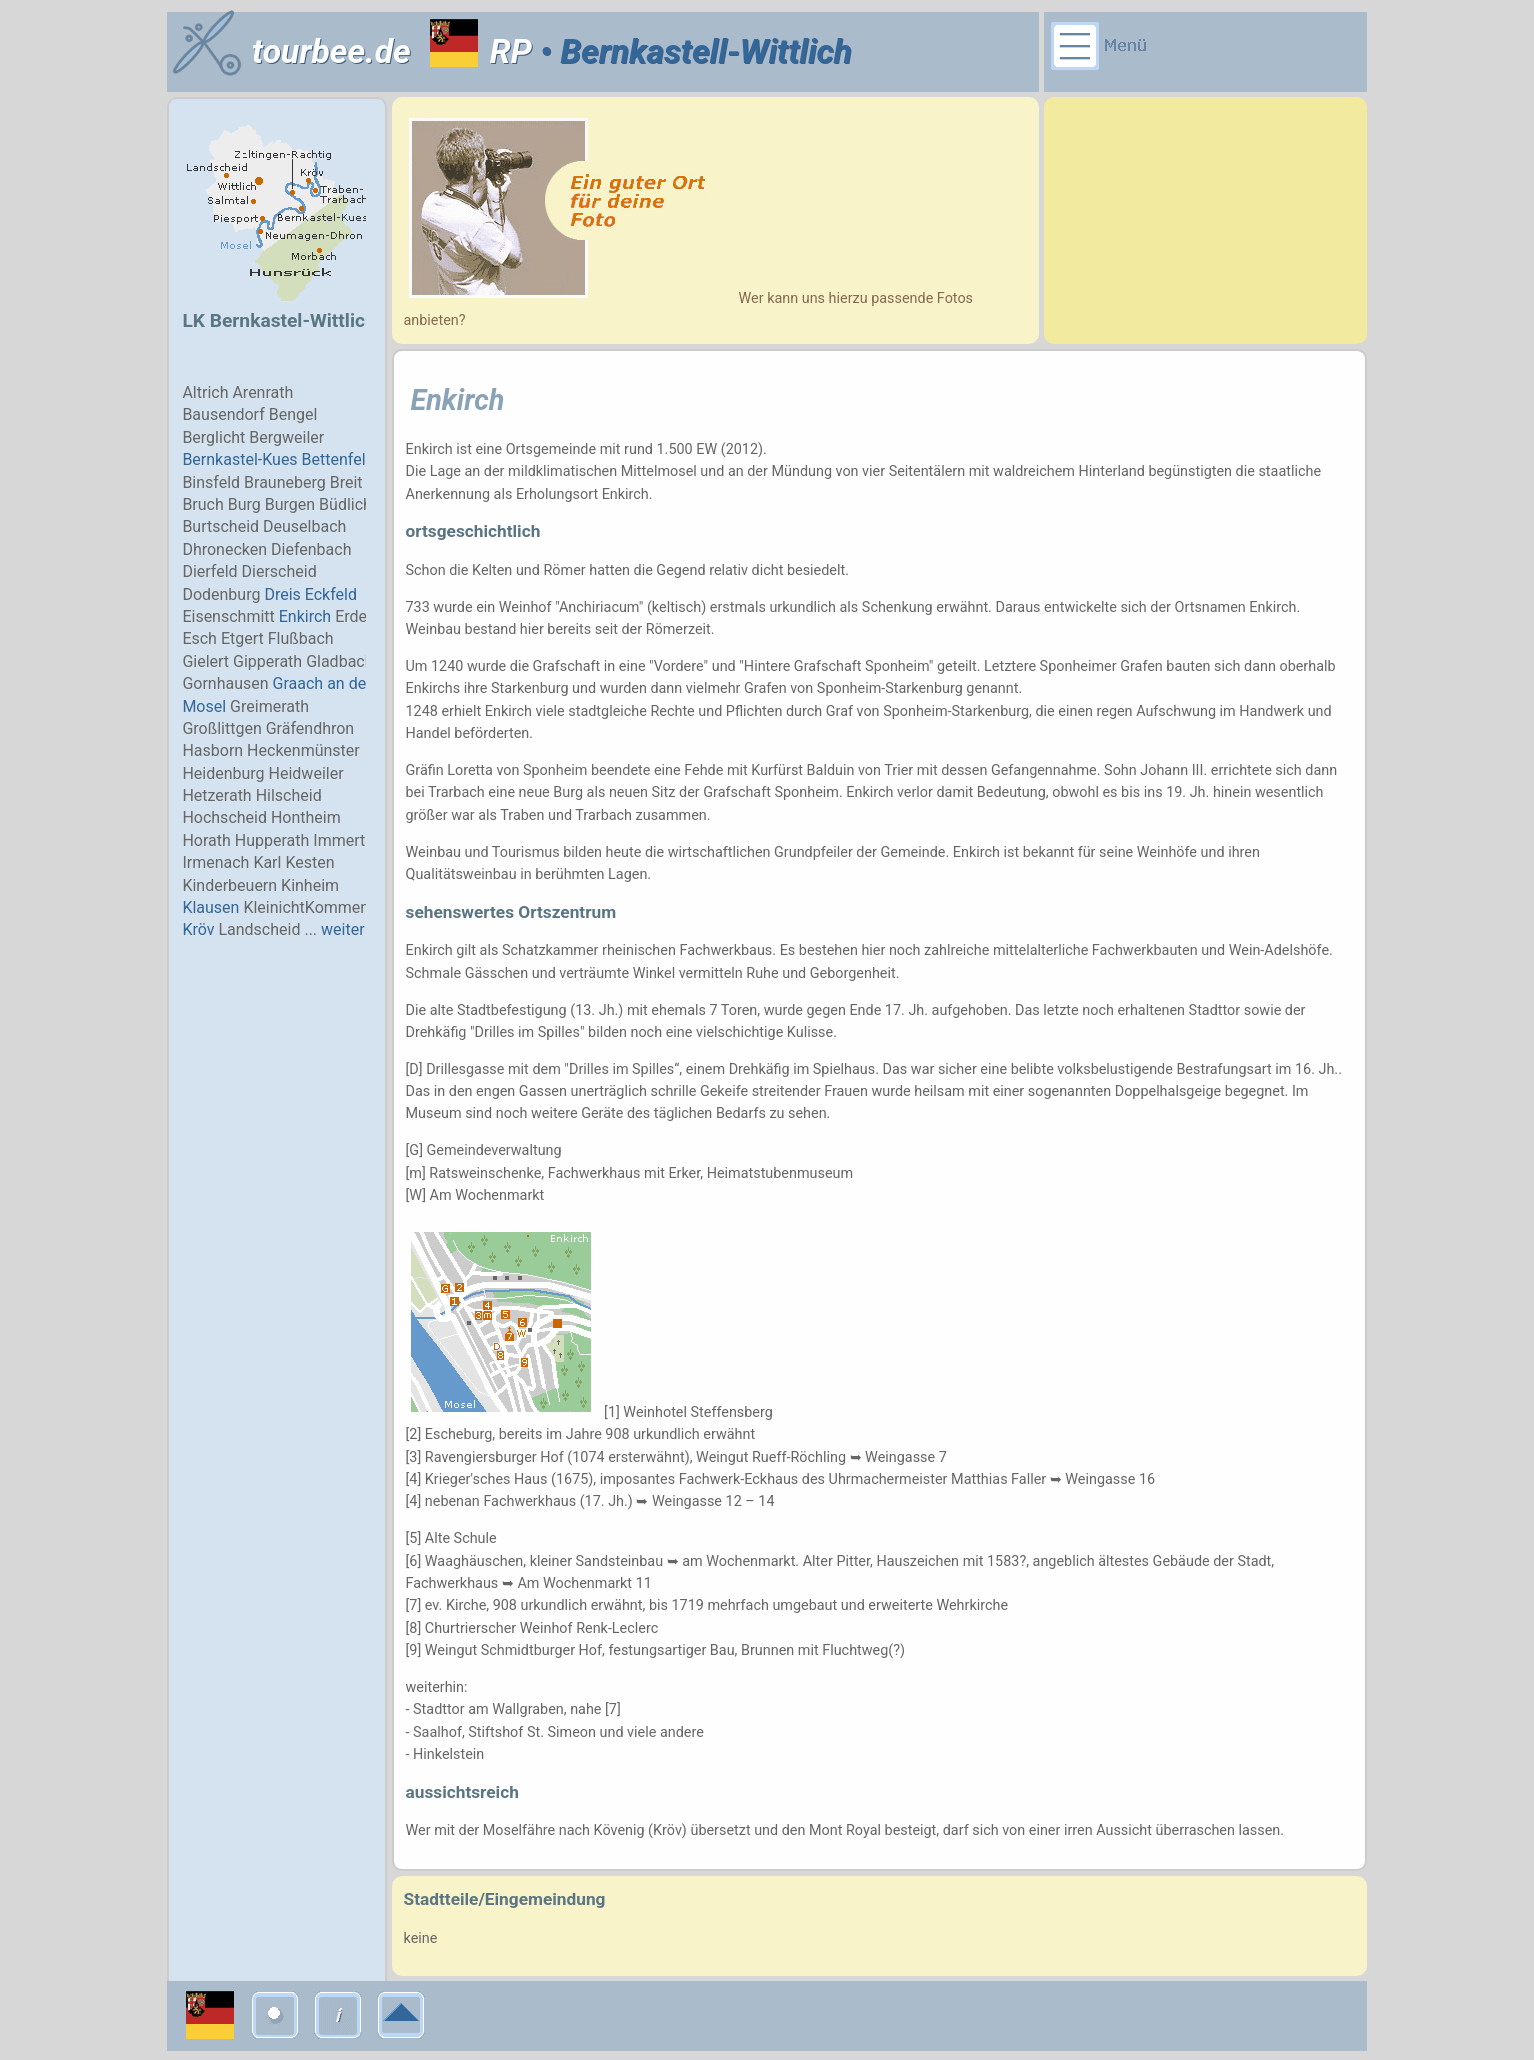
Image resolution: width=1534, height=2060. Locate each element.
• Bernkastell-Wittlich (692, 51)
